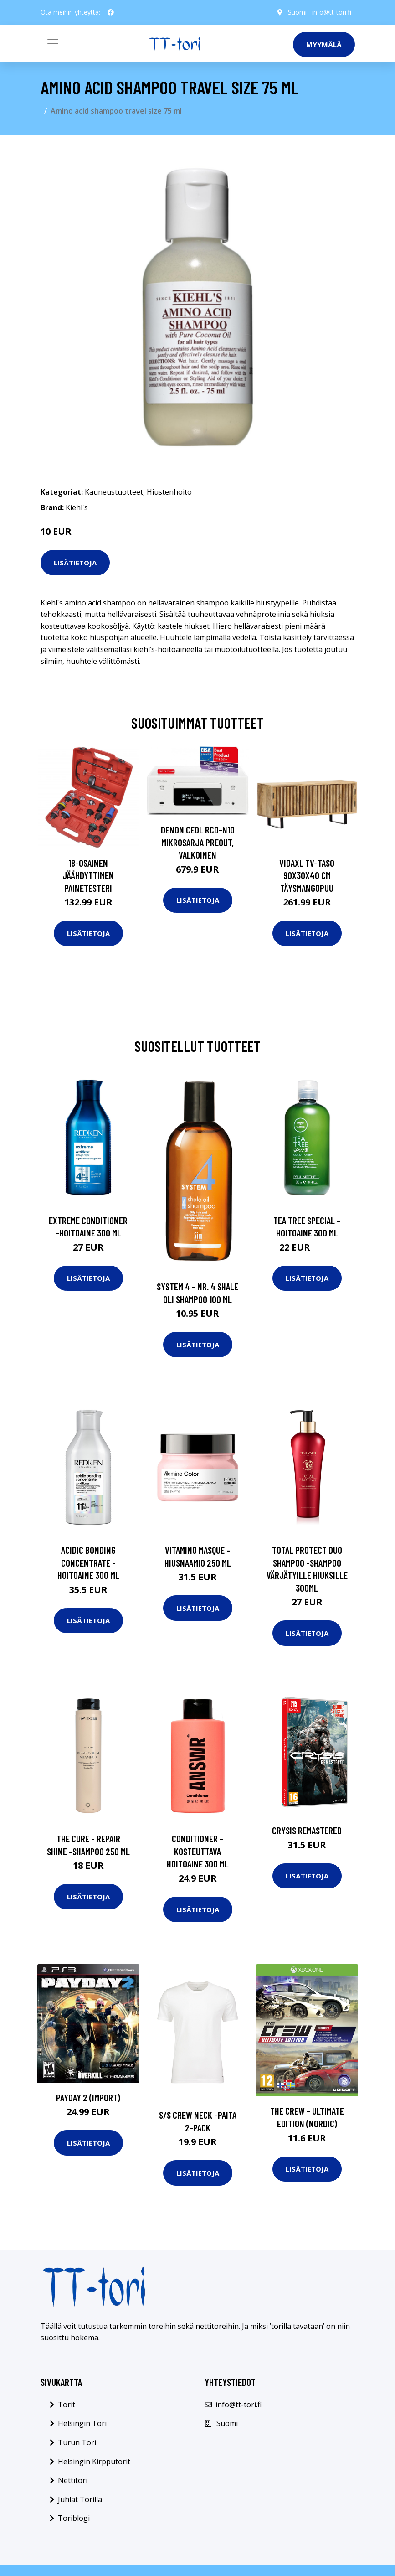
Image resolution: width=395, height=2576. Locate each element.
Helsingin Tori (82, 2423)
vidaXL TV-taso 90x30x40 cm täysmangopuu (306, 875)
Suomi (297, 12)
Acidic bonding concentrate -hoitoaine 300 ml (88, 1562)
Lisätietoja (75, 562)
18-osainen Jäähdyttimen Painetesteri (88, 875)
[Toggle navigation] (53, 43)
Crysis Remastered (307, 1830)
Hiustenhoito (169, 492)
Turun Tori (77, 2442)
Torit (66, 2405)
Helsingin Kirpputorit (94, 2462)
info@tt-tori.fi (331, 12)
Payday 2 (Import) (88, 2097)
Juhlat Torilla (80, 2499)
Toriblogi (74, 2518)
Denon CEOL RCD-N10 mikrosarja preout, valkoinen (198, 842)
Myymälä (324, 44)
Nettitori (72, 2480)
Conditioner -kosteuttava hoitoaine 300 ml (198, 1851)
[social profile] (111, 12)
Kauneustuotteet (114, 492)
